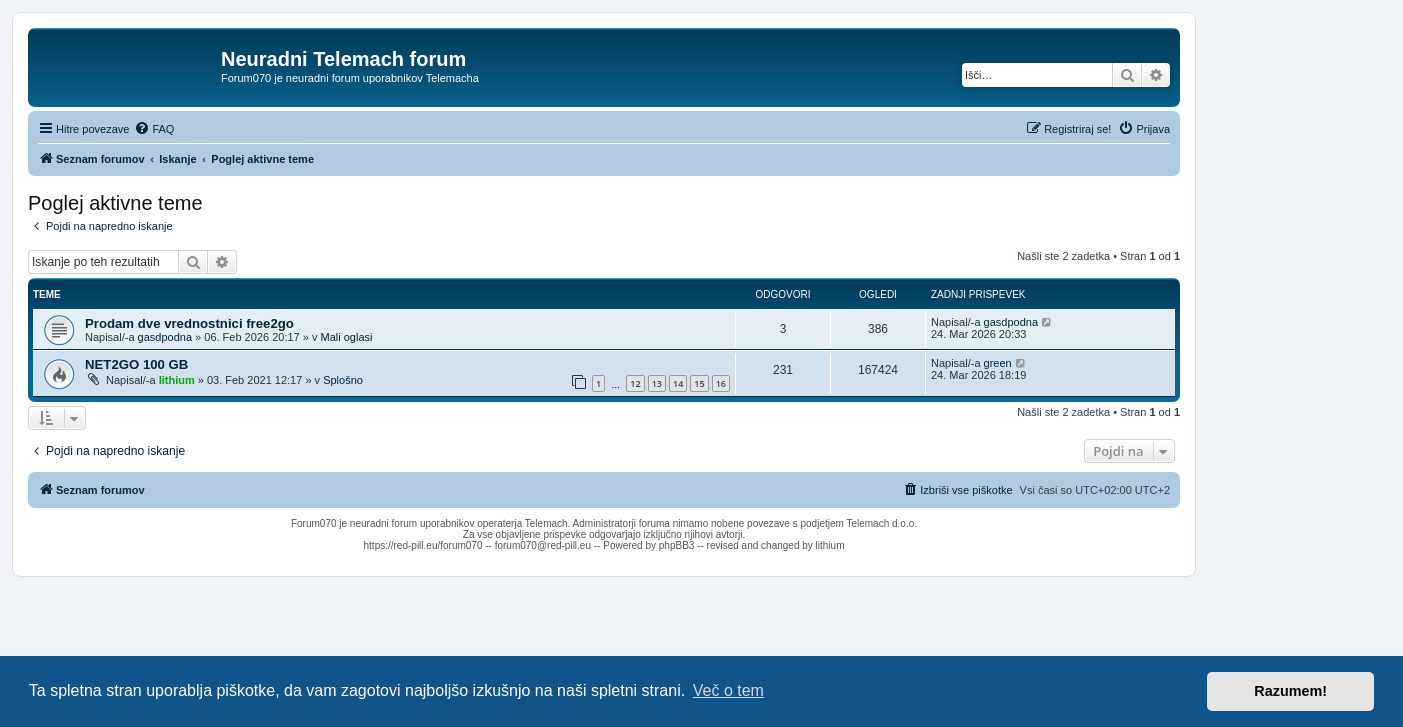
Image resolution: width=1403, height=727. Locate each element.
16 (721, 383)
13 (657, 383)
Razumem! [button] (1290, 691)
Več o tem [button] (728, 690)
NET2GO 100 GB (136, 364)
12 (635, 383)
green (998, 363)
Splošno (343, 380)
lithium (177, 380)
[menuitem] (154, 129)
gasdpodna (165, 337)
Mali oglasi (346, 337)
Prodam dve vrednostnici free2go (189, 323)
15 (699, 383)
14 (678, 383)
